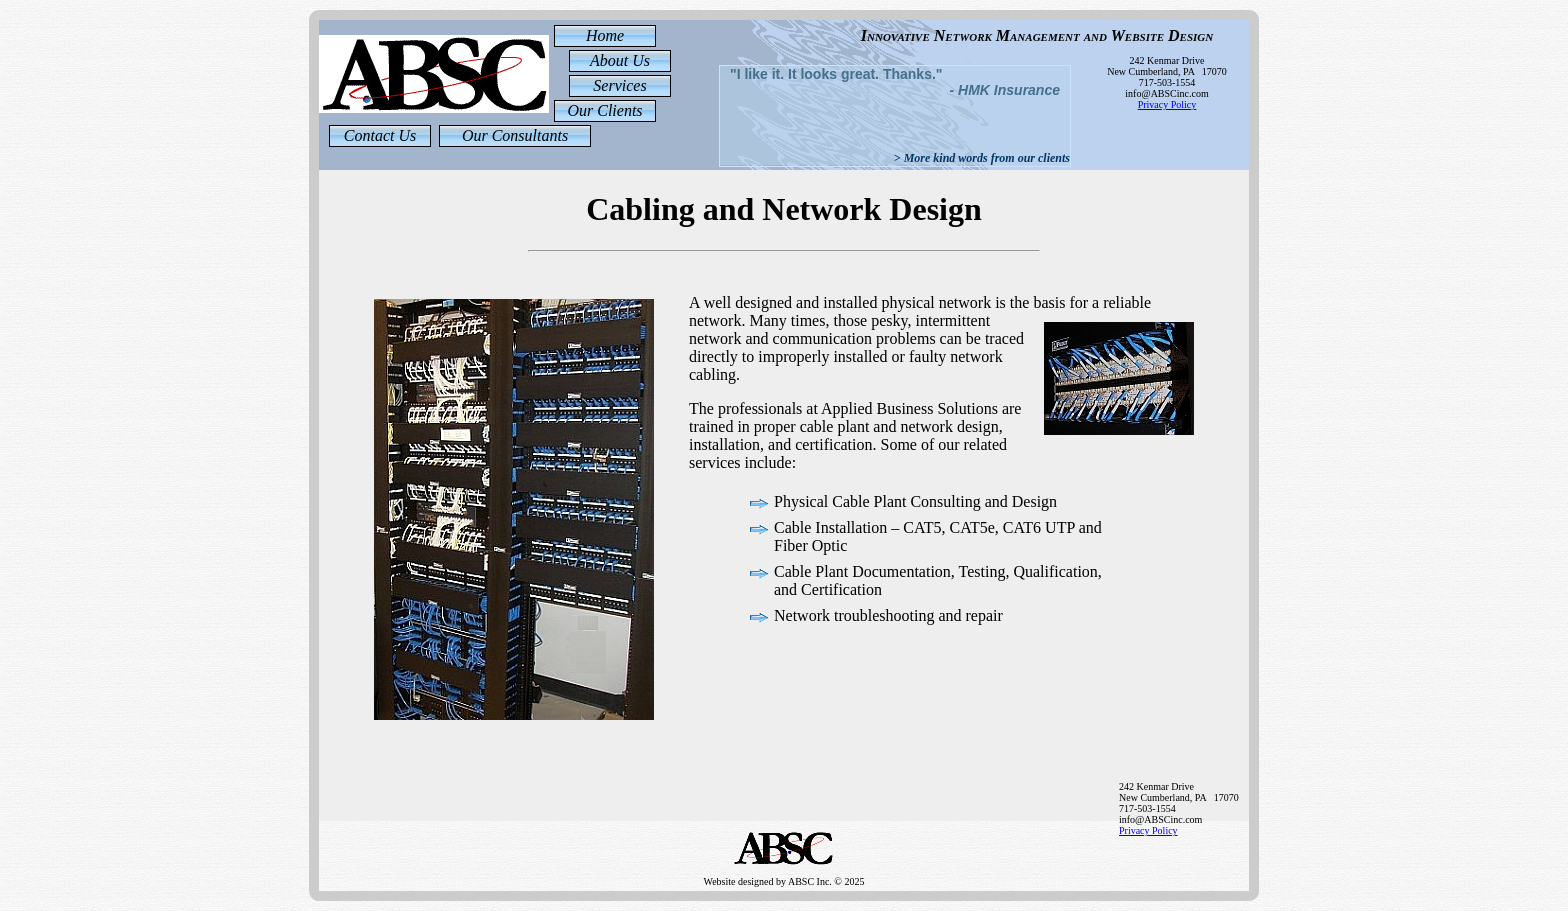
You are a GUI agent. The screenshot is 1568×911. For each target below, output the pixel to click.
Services (619, 85)
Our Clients (604, 110)
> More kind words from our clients (982, 158)
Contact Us (380, 135)
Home (605, 35)
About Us (620, 60)
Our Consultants (515, 135)
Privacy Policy (1167, 104)
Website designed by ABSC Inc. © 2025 (784, 871)
